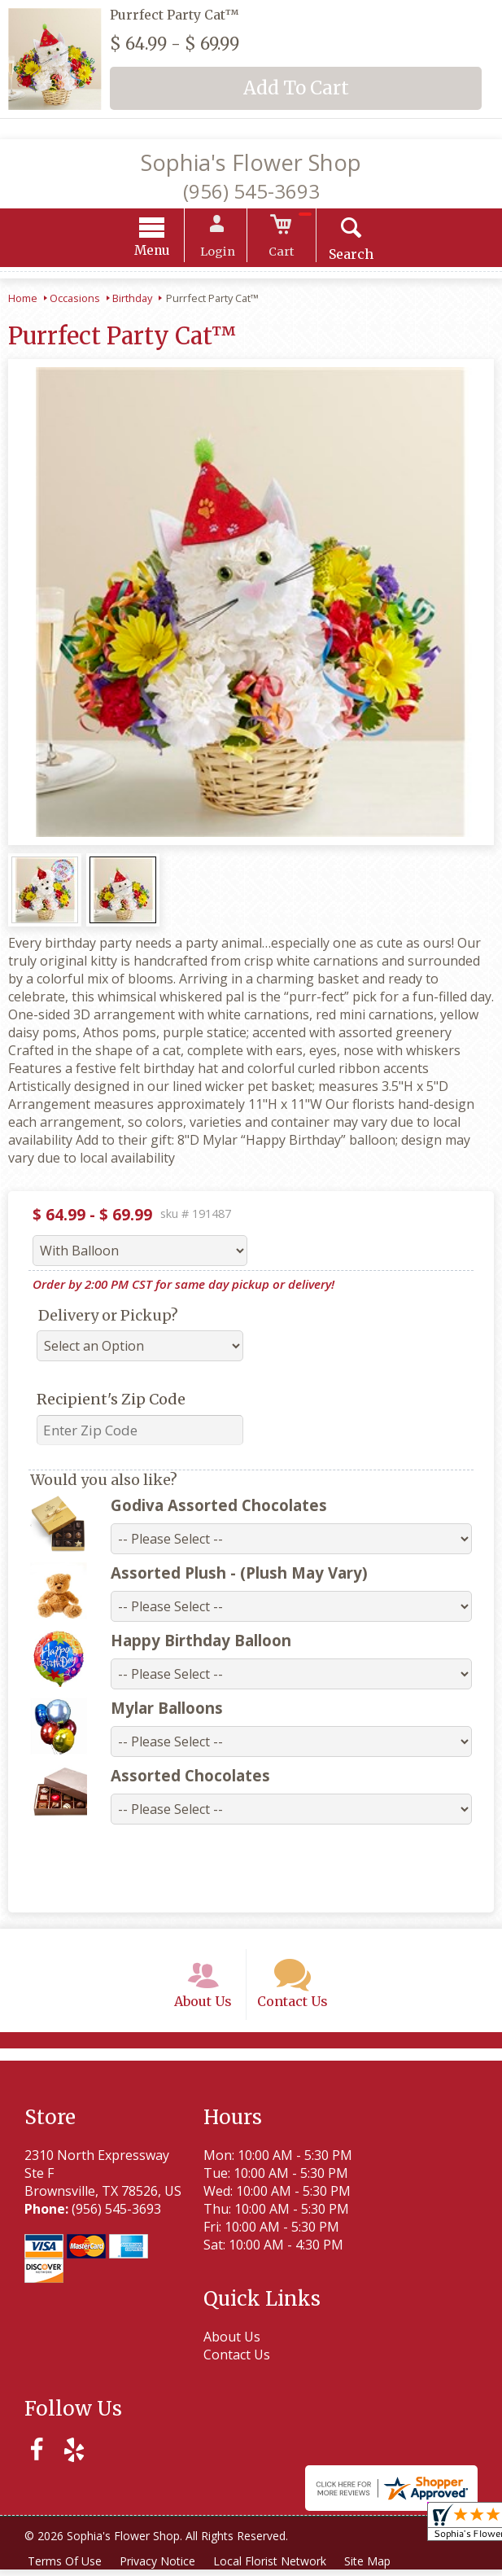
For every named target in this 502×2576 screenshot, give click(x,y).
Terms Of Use (65, 2567)
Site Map (373, 2567)
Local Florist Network (273, 2567)
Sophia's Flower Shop (251, 162)
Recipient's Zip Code (111, 1401)
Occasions (75, 300)
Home (22, 300)
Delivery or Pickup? (108, 1317)
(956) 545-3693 (251, 190)
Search (346, 256)
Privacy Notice (160, 2567)
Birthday (132, 300)
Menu (157, 253)
